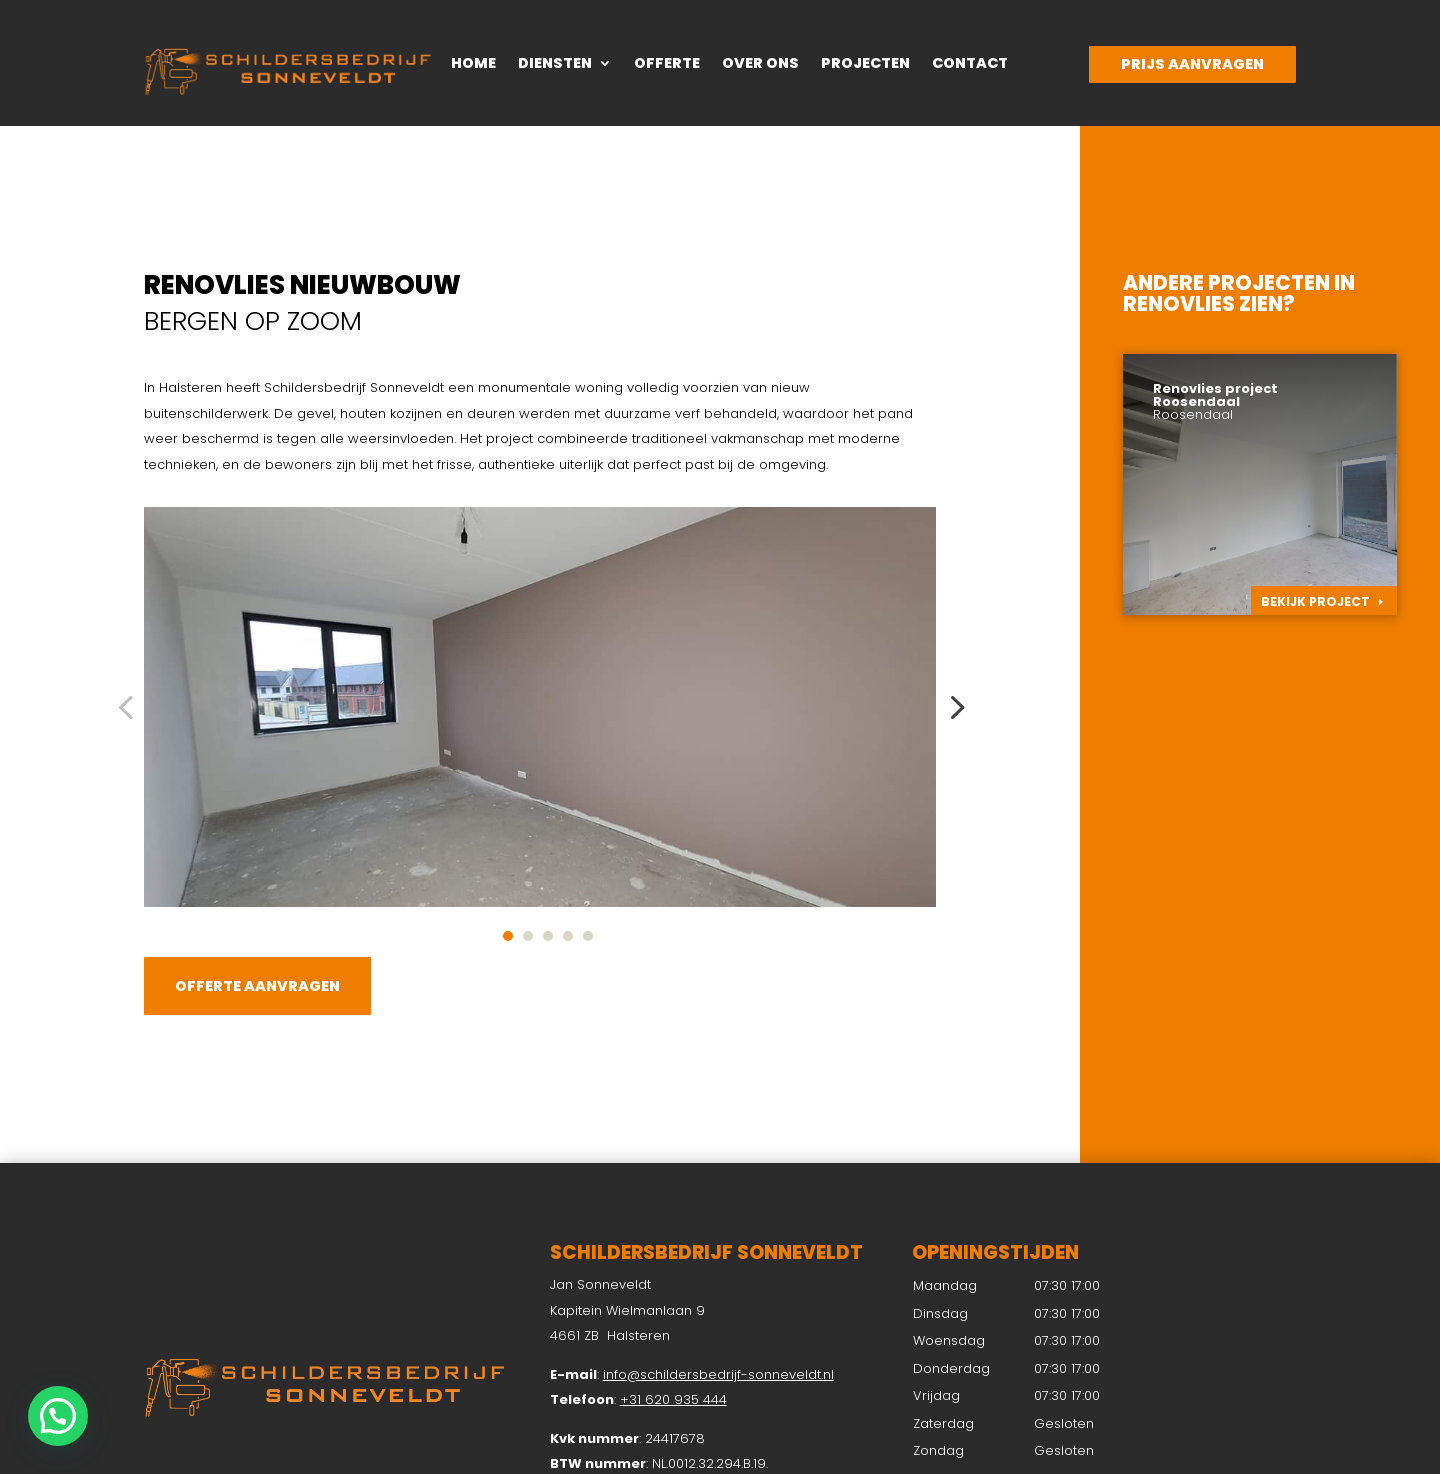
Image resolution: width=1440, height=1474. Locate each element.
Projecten (865, 64)
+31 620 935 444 (673, 1399)
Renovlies (1179, 304)
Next (951, 707)
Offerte (667, 64)
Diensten (555, 64)
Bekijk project (1315, 601)
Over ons (760, 64)
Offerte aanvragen (257, 986)
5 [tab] (588, 936)
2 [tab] (528, 936)
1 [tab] (508, 936)
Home (473, 64)
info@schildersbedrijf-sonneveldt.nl (718, 1374)
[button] (58, 1416)
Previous (129, 707)
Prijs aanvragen (1192, 64)
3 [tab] (548, 936)
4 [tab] (568, 936)
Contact (970, 64)
